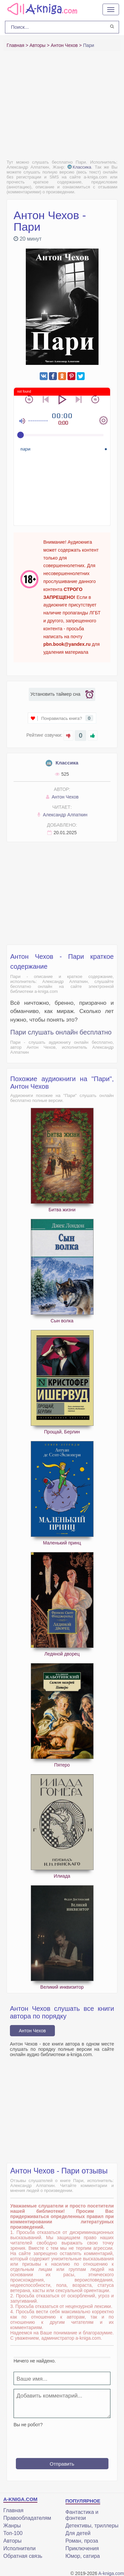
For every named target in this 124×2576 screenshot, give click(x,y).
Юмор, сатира (82, 2556)
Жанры (12, 2525)
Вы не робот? (28, 2424)
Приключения (82, 2548)
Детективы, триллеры (92, 2525)
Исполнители (19, 2548)
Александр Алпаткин (62, 814)
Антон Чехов (62, 797)
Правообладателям (27, 2518)
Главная (13, 2510)
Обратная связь (22, 2556)
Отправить (62, 2464)
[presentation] (64, 2440)
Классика (79, 167)
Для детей (78, 2533)
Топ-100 (12, 2533)
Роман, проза (81, 2541)
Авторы (12, 2541)
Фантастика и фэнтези (82, 2515)
